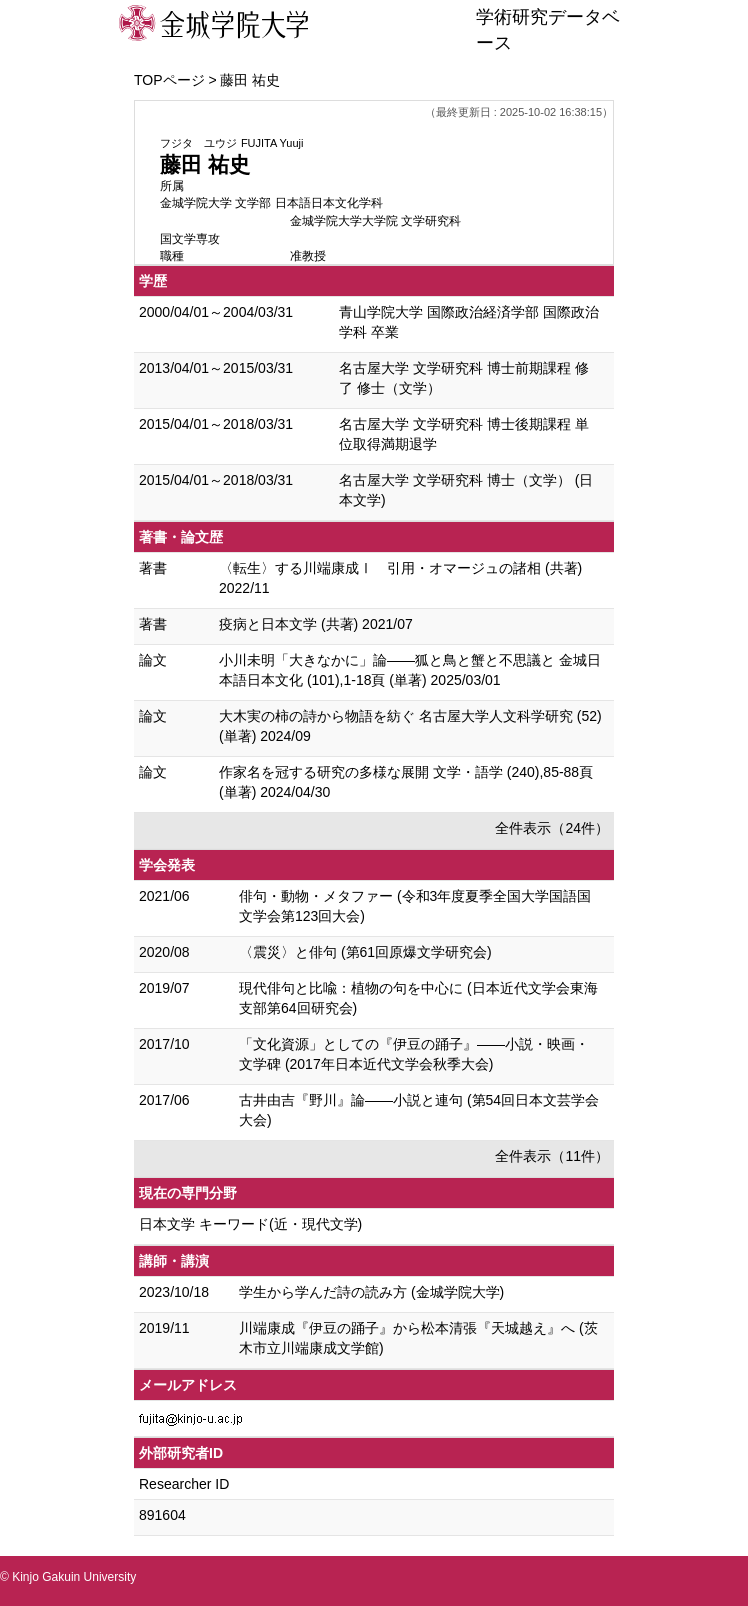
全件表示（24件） (552, 828)
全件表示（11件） (552, 1156)
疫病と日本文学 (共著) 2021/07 (316, 624)
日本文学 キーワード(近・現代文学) (250, 1224)
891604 (162, 1515)
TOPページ (169, 80)
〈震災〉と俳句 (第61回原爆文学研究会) (365, 952)
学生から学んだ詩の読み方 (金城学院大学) (371, 1292)
